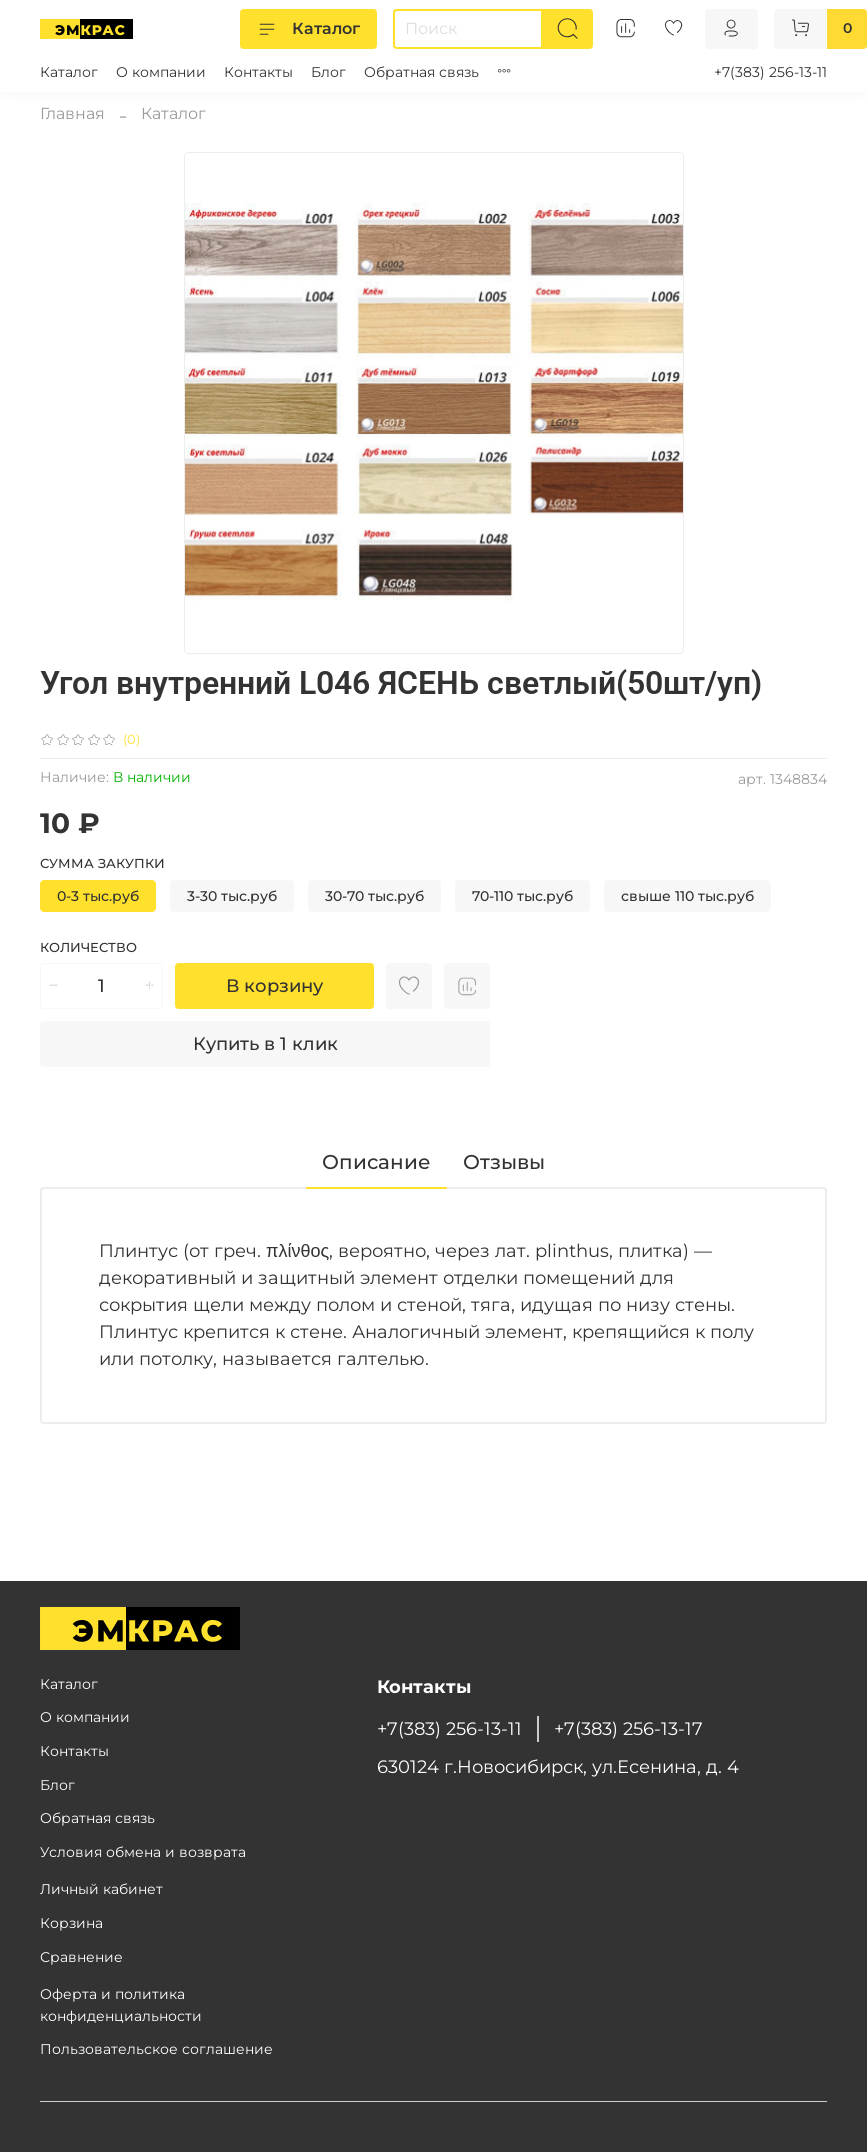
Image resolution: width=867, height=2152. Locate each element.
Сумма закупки (102, 863)
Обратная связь (421, 72)
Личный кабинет (101, 1889)
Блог (328, 72)
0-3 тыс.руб (98, 896)
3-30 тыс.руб (232, 896)
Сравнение (81, 1957)
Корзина (71, 1923)
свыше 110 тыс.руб (687, 896)
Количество (88, 947)
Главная (72, 113)
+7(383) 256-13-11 (770, 72)
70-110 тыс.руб (522, 896)
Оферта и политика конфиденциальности (121, 2005)
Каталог (308, 29)
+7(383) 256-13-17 (628, 1728)
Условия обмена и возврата (143, 1852)
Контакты (258, 72)
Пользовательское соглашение (156, 2049)
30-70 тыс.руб (374, 896)
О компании (161, 72)
